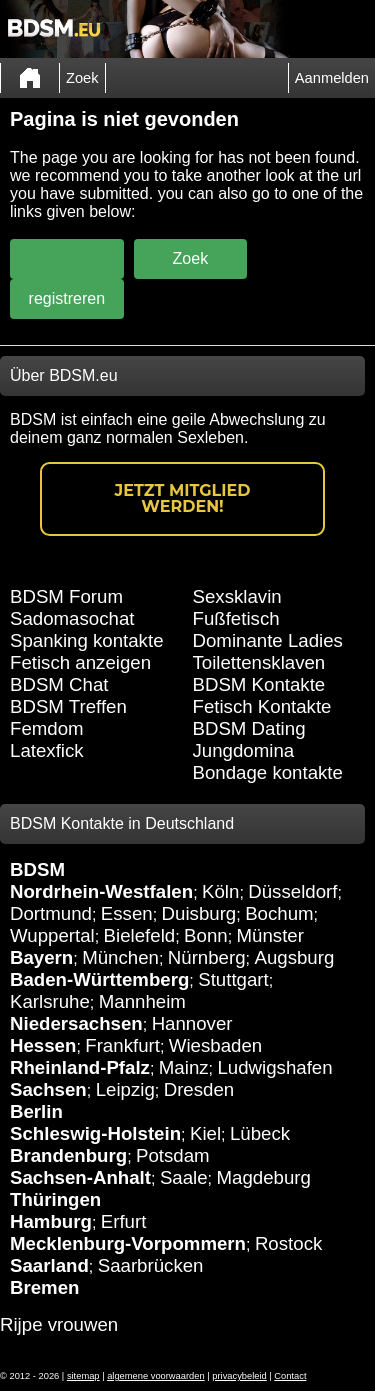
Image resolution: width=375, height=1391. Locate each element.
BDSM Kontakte (259, 684)
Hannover (192, 1023)
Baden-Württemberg (99, 979)
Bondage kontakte (268, 772)
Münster (270, 935)
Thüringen (55, 1199)
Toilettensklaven (259, 662)
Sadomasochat (72, 618)
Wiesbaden (215, 1045)
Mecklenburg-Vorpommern (128, 1243)
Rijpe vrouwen (59, 1324)
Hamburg (51, 1221)
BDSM (37, 869)
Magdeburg (264, 1177)
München (120, 957)
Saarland (49, 1265)
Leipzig (125, 1089)
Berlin (36, 1111)
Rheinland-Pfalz (80, 1067)
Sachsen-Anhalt (80, 1177)
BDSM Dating (249, 728)
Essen (127, 913)
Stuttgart (233, 979)
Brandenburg (68, 1155)
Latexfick (47, 750)
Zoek (82, 78)
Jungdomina (244, 750)
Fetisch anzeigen (80, 662)
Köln (220, 891)
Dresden (199, 1089)
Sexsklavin (237, 596)
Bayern (41, 957)
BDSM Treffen (68, 706)
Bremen (44, 1287)
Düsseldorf (292, 891)
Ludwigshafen (274, 1067)
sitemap (83, 1376)
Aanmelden (332, 78)
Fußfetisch (236, 618)
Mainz (184, 1067)
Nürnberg (207, 957)
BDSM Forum (66, 596)
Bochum (279, 913)
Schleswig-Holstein (95, 1133)
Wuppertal (52, 935)
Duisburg (199, 913)
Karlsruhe (50, 1001)
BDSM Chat (59, 684)
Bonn (206, 935)
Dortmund (51, 913)
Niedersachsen (76, 1023)
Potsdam (173, 1155)
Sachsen (48, 1089)
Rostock (288, 1243)
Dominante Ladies (268, 640)
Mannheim (142, 1001)
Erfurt (124, 1221)
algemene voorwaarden (156, 1376)
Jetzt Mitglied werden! (183, 498)
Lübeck (260, 1133)
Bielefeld (140, 935)
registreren (67, 298)
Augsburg (294, 957)
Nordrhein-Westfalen (101, 891)
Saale (184, 1177)
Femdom (47, 728)
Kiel (205, 1133)
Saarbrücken (151, 1265)
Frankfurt (122, 1045)
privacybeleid (239, 1376)
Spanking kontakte (87, 640)
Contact (290, 1376)
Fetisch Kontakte (262, 706)
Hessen (43, 1045)
